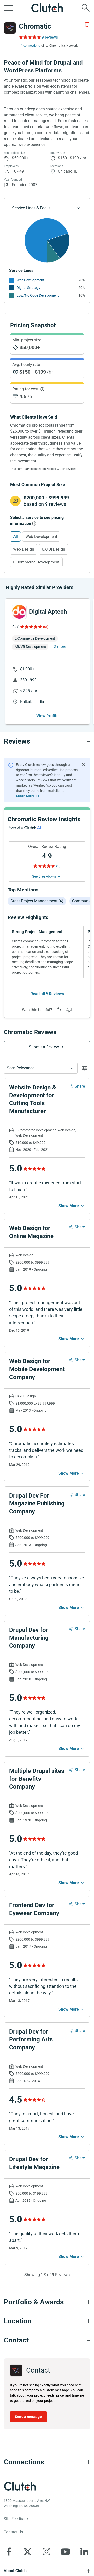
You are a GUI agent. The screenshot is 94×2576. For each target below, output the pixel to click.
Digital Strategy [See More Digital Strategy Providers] (28, 288)
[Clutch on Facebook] (9, 2551)
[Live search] (86, 8)
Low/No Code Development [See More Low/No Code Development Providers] (38, 295)
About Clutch (15, 2570)
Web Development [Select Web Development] (41, 536)
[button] (40, 1068)
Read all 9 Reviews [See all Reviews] (47, 993)
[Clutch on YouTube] (65, 2551)
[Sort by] (40, 1068)
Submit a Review (44, 1047)
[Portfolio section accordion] (47, 2302)
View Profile (47, 715)
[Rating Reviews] (29, 37)
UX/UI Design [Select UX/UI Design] (53, 549)
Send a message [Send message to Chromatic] (28, 2417)
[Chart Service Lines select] (47, 208)
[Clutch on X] (28, 2551)
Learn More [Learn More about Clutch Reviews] (25, 796)
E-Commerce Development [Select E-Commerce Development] (36, 562)
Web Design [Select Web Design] (23, 549)
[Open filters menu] (85, 1068)
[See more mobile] (71, 1206)
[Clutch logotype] (20, 2486)
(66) (45, 627)
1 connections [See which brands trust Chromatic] (30, 45)
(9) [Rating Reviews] (58, 866)
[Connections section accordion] (47, 2462)
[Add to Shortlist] (87, 25)
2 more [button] (60, 646)
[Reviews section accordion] (47, 741)
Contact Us (13, 2532)
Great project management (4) (36, 901)
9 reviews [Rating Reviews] (50, 37)
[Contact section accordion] (47, 2340)
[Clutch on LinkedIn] (84, 2551)
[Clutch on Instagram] (46, 2551)
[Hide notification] (83, 764)
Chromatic (35, 26)
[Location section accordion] (47, 2321)
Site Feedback (16, 2518)
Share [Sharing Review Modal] (80, 1086)
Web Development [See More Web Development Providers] (30, 280)
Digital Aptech (48, 611)
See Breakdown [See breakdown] (44, 876)
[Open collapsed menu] (8, 8)
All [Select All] (15, 536)
